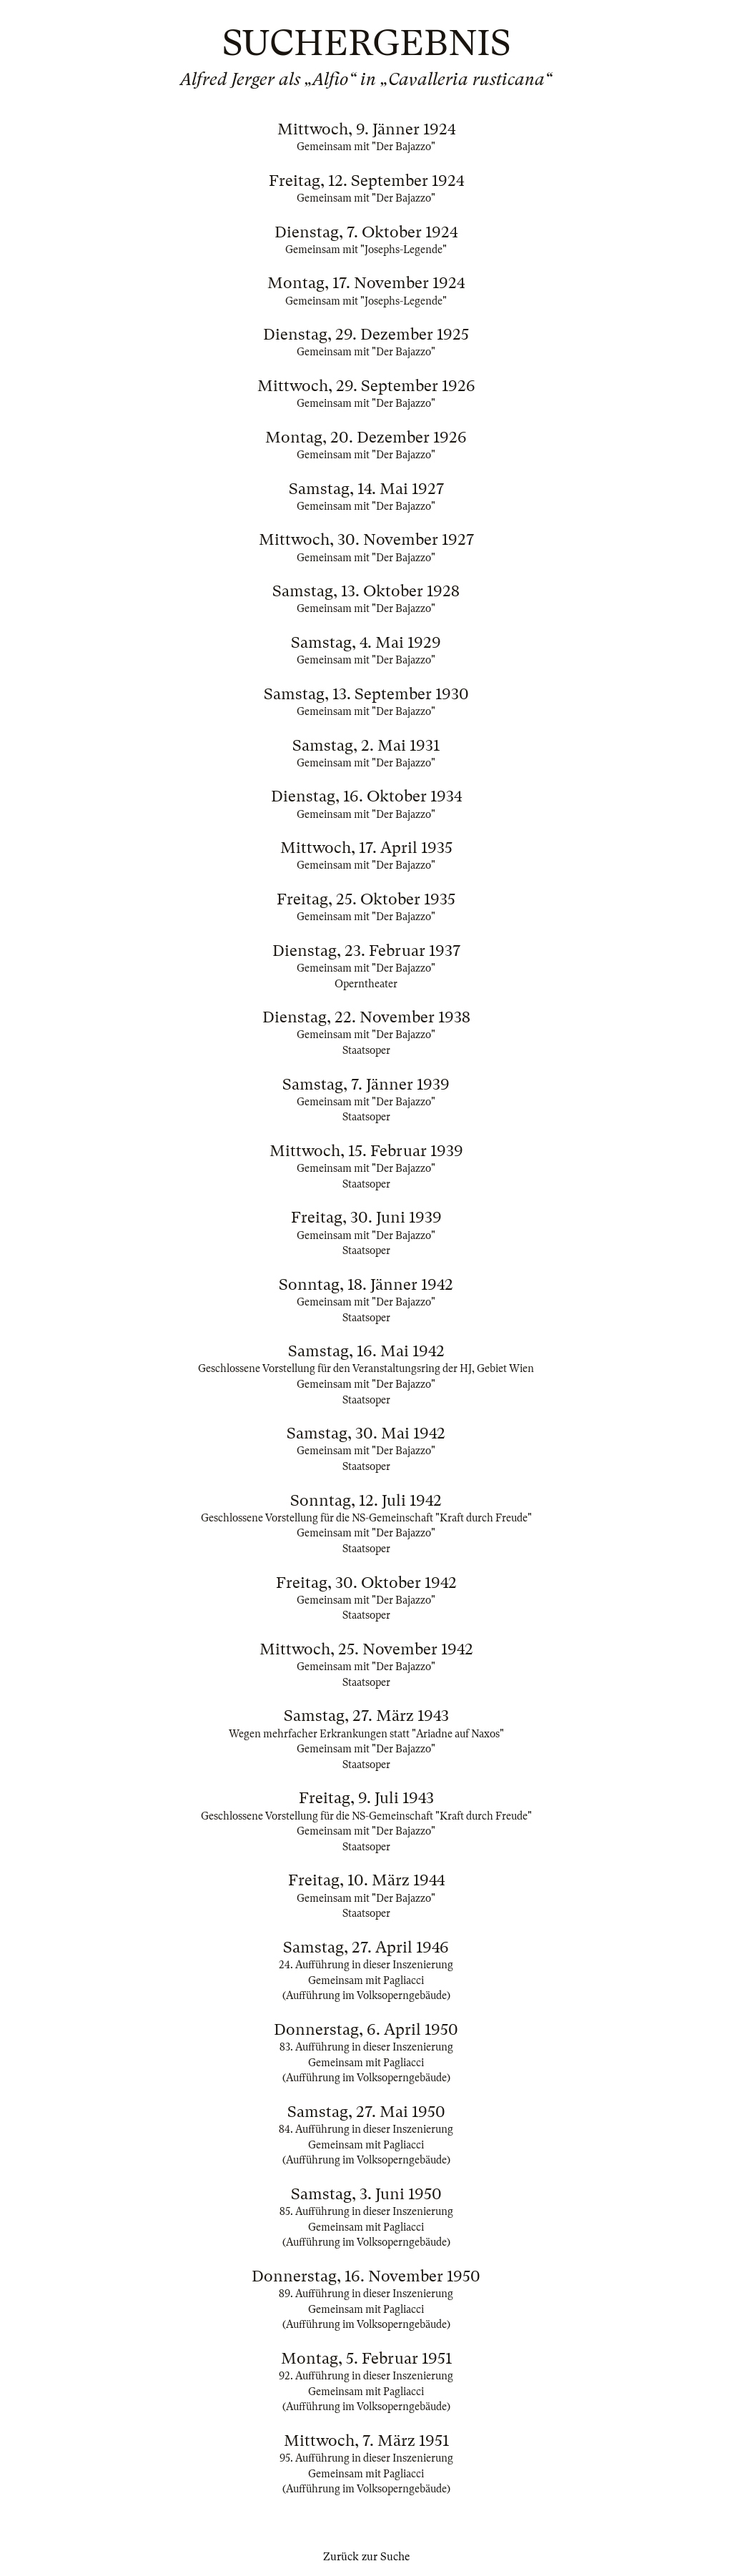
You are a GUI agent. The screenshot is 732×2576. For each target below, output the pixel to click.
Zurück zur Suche (366, 2556)
